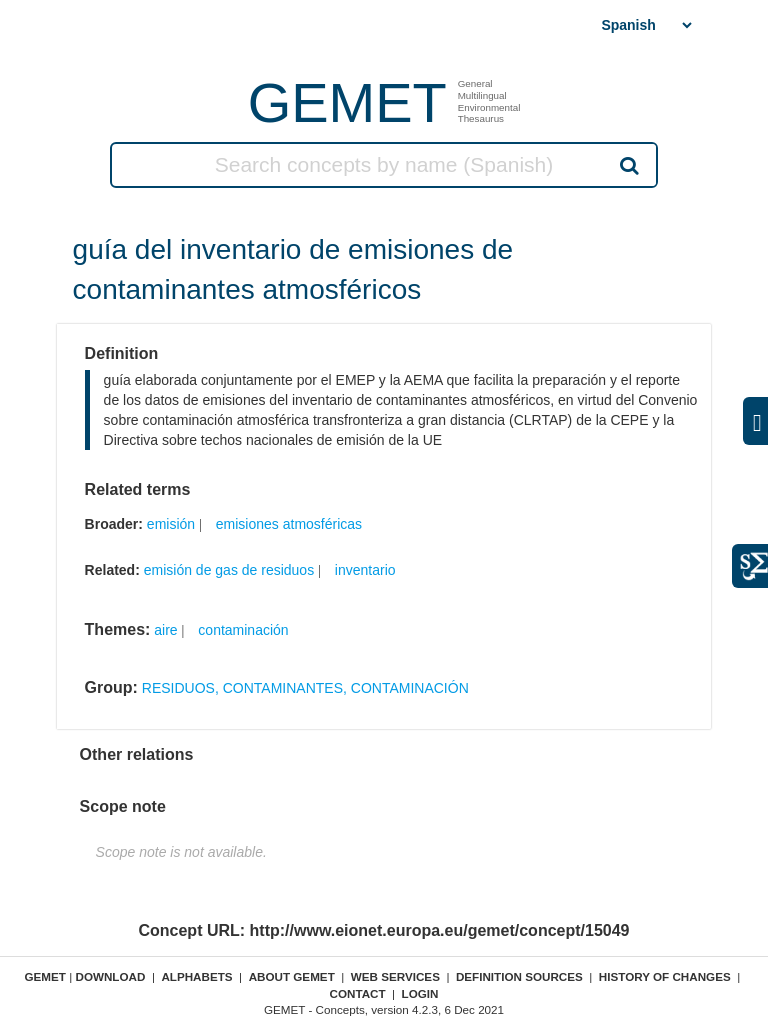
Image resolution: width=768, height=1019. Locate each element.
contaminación (243, 630)
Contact (357, 993)
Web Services (395, 976)
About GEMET (292, 976)
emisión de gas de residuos (229, 570)
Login (420, 993)
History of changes (665, 976)
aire (165, 630)
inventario (365, 570)
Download (110, 976)
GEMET (347, 102)
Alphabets (196, 976)
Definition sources (519, 976)
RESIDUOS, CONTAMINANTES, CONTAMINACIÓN (305, 688)
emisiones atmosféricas (289, 524)
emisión (171, 524)
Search (628, 165)
